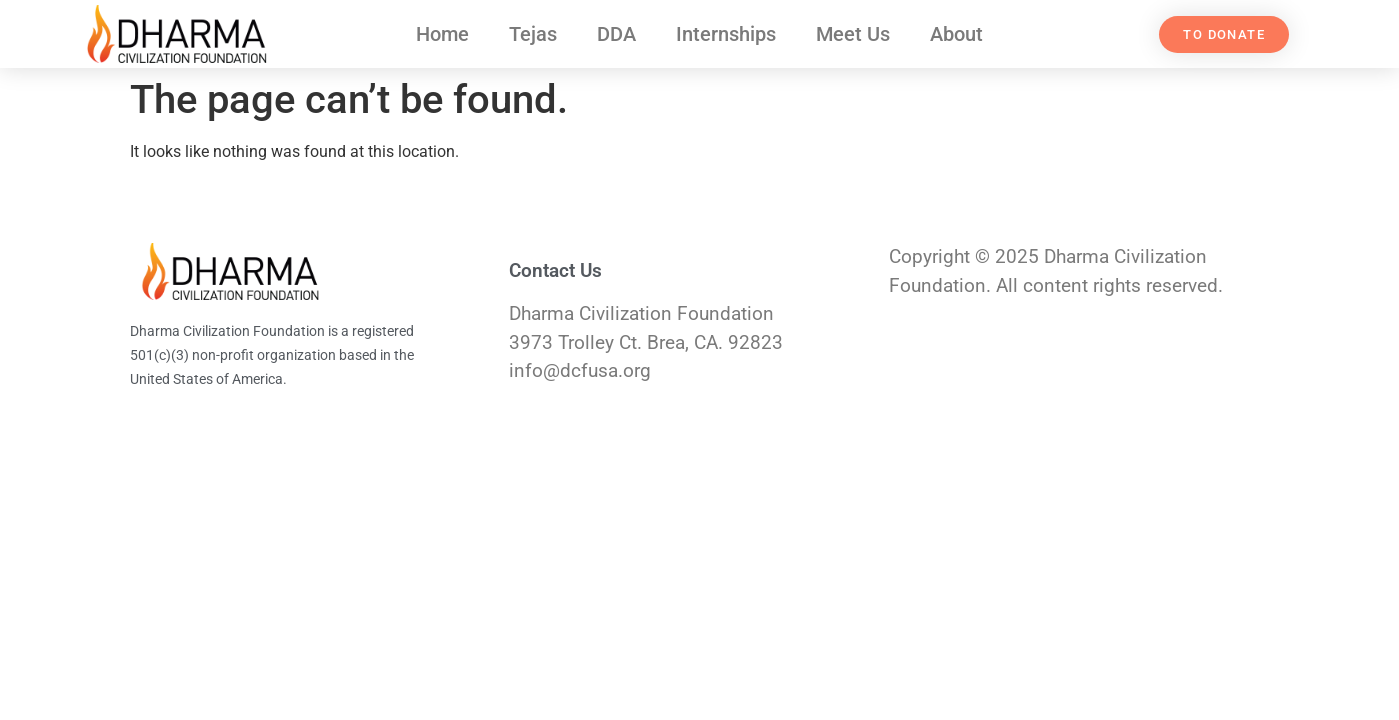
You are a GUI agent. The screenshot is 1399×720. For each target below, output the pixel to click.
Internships (726, 34)
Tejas (533, 34)
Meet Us (853, 34)
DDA (616, 34)
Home (442, 34)
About (956, 34)
